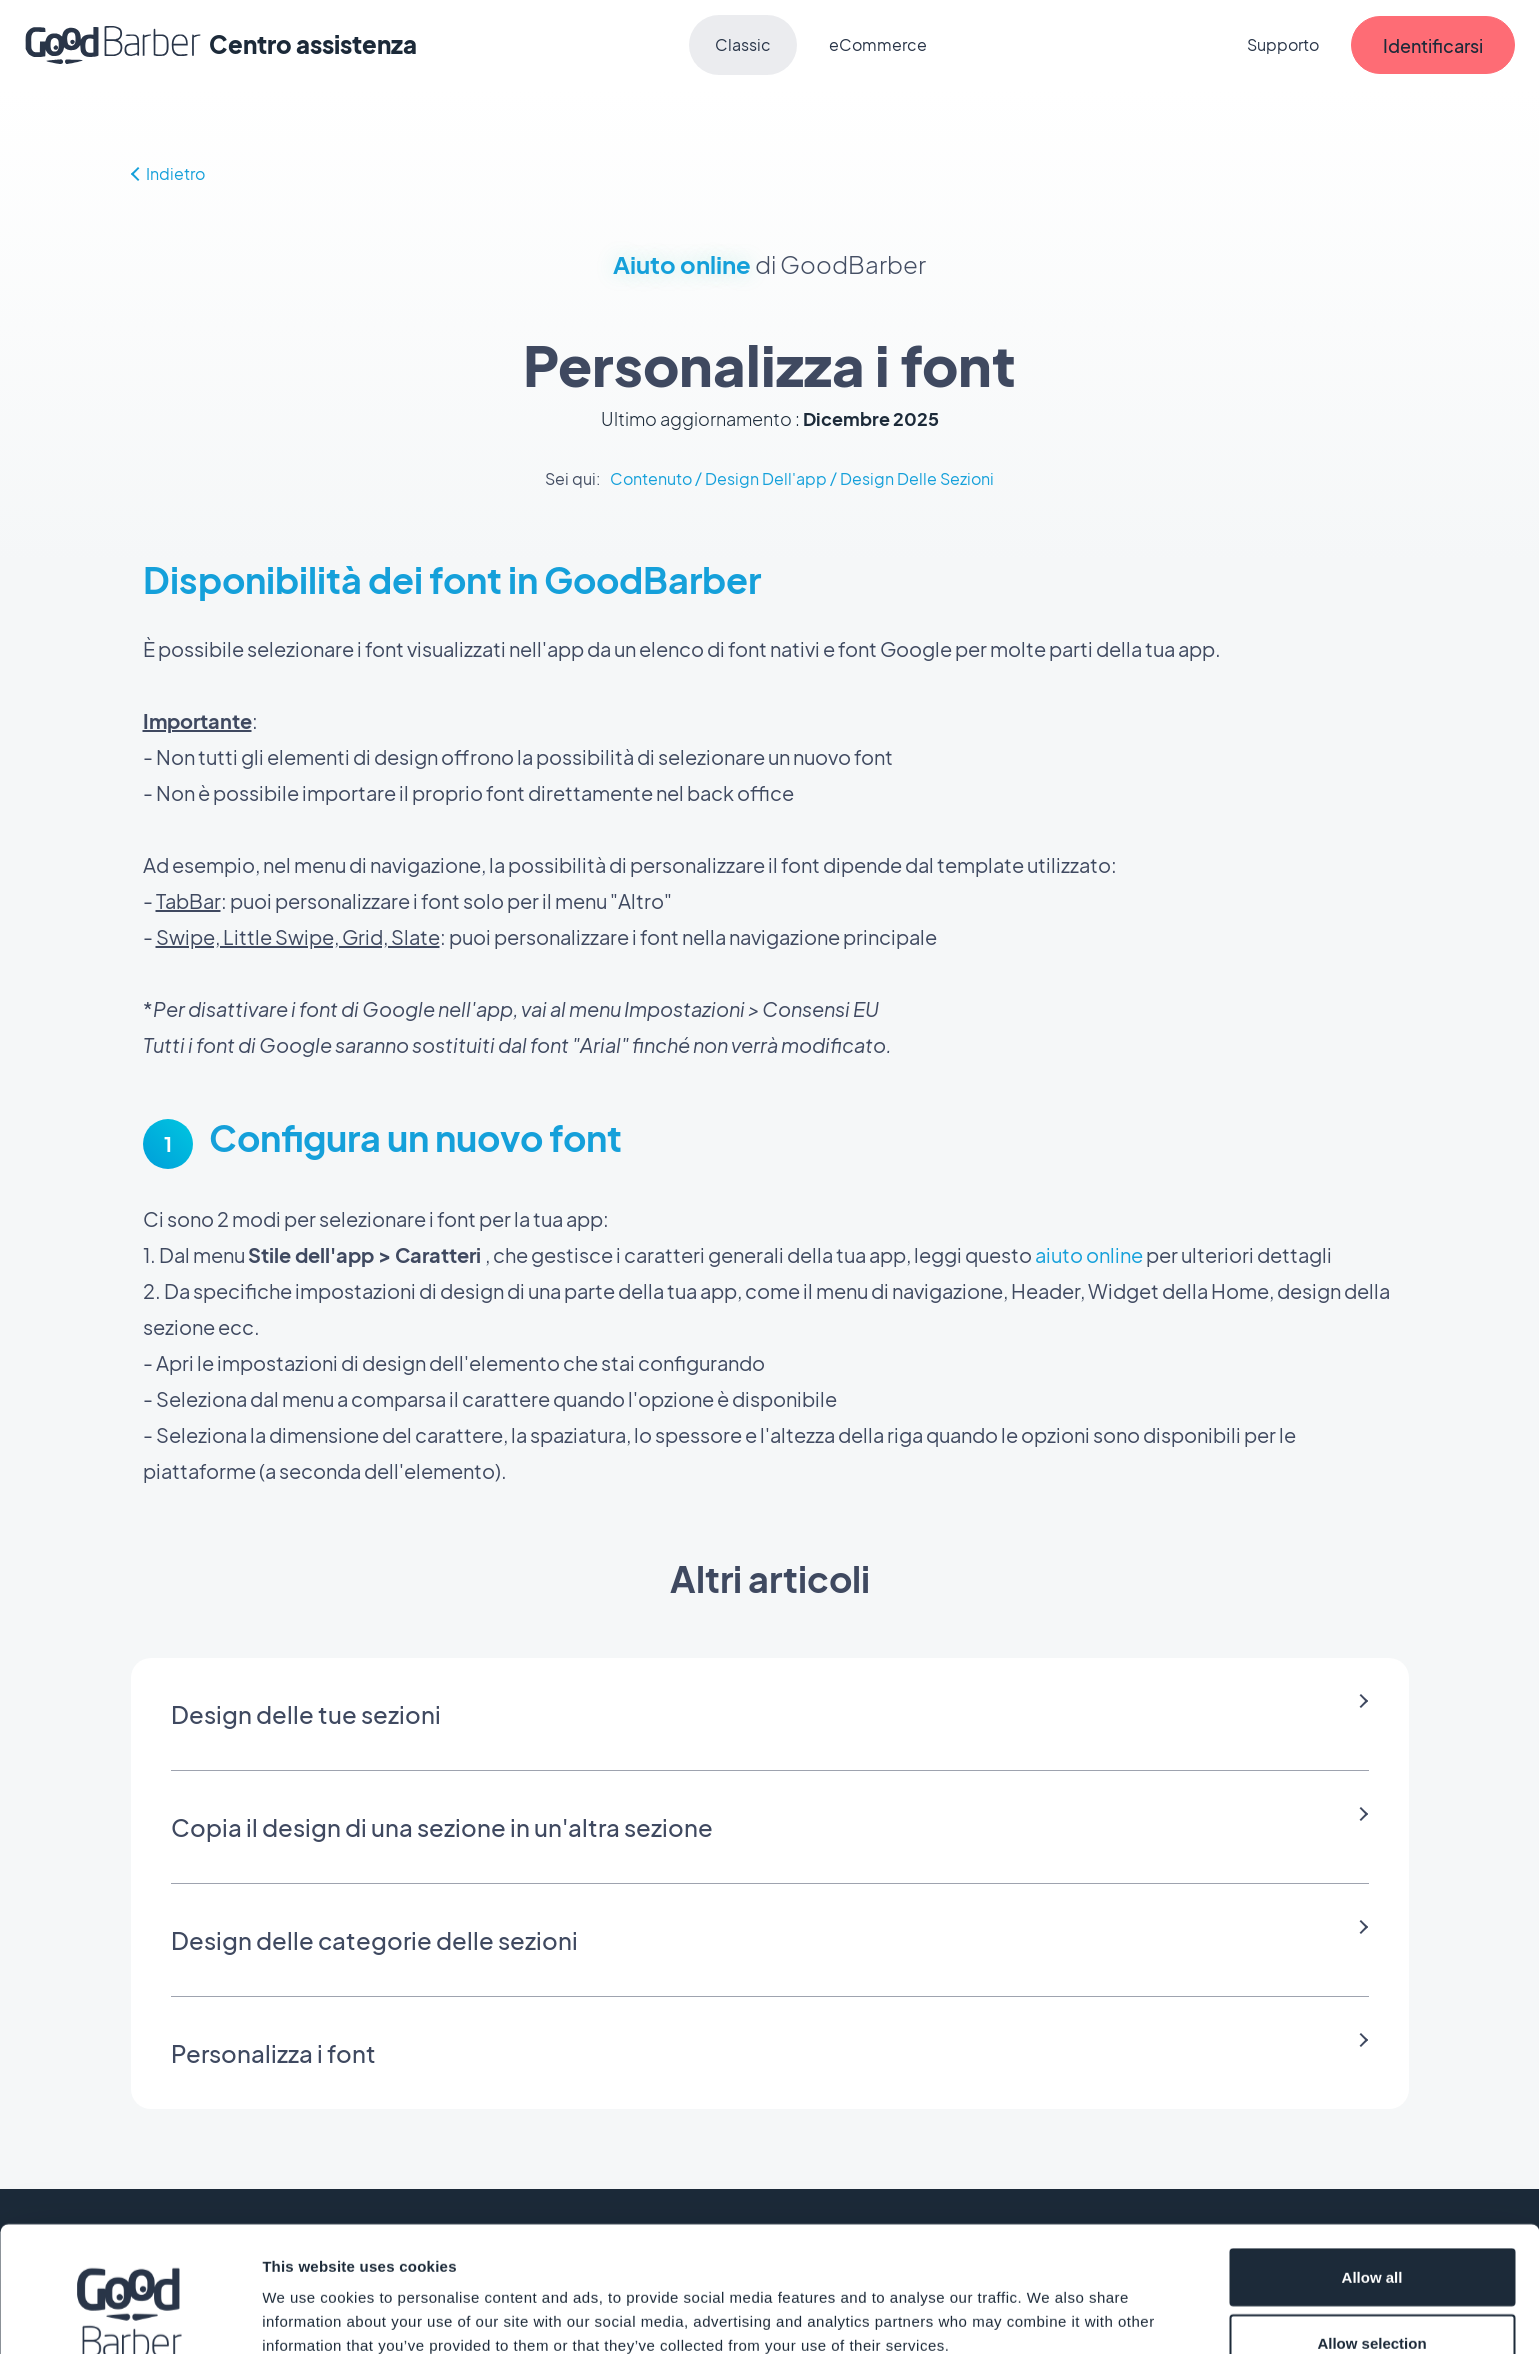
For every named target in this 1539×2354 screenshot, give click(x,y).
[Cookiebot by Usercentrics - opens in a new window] (129, 2315)
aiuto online (1089, 1254)
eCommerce (878, 44)
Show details (1049, 2302)
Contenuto (651, 478)
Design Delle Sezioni (917, 478)
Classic (743, 44)
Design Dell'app (766, 478)
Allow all (1372, 2169)
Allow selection (1371, 2235)
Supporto (1283, 44)
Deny (1372, 2300)
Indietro (168, 173)
